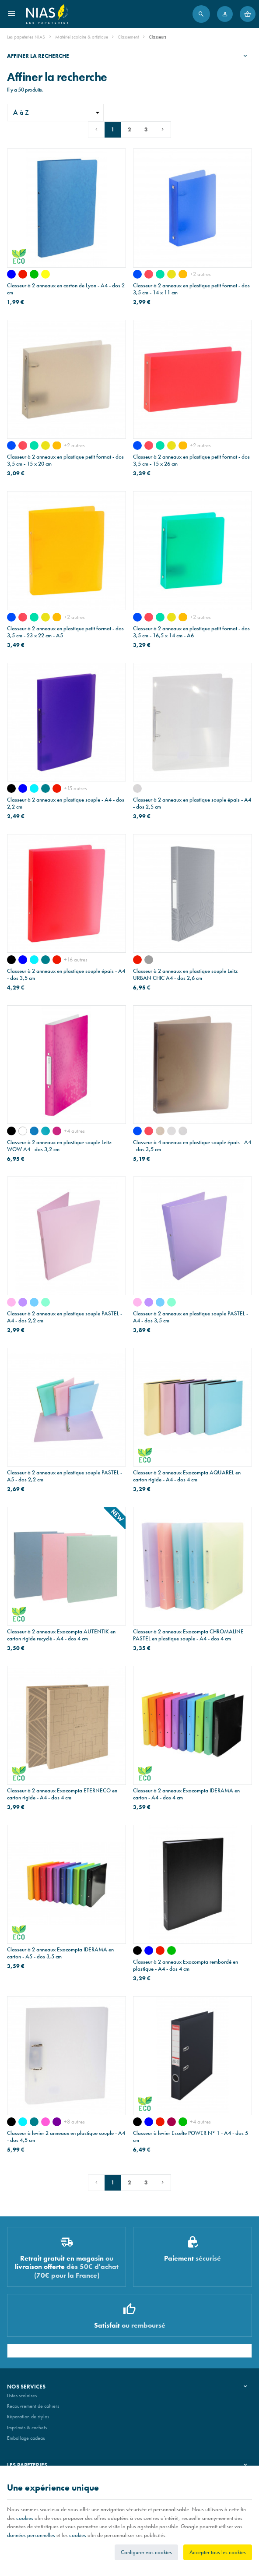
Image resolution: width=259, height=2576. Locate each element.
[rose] (45, 2121)
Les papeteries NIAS (26, 37)
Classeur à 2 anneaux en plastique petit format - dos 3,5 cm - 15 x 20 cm (65, 460)
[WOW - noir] (11, 1131)
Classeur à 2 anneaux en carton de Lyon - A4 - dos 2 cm (66, 289)
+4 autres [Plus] (74, 1130)
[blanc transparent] (171, 1131)
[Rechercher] (201, 14)
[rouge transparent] (148, 274)
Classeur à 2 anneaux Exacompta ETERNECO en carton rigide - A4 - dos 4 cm (62, 1794)
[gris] (148, 959)
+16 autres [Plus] (76, 959)
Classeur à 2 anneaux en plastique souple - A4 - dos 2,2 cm (65, 803)
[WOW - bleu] (34, 1131)
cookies (24, 2518)
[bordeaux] (171, 2121)
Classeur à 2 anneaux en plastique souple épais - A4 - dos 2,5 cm (192, 803)
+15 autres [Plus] (75, 788)
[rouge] (22, 274)
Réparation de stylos (28, 2416)
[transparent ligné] (137, 788)
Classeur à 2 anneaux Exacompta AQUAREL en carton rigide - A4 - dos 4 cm (187, 1476)
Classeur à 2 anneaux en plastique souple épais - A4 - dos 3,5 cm (66, 975)
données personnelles (31, 2535)
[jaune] (45, 274)
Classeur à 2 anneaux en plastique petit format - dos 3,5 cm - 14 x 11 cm (191, 289)
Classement (128, 37)
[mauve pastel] (22, 1302)
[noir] (11, 788)
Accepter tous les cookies (217, 2552)
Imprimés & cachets (27, 2427)
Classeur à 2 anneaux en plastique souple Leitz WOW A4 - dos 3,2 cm (59, 1146)
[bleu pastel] (34, 1302)
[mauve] (56, 2121)
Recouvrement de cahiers (33, 2406)
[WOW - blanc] (22, 1131)
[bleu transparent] (137, 274)
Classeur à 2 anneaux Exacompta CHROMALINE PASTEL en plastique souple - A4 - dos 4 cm (188, 1635)
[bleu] (11, 274)
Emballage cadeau (26, 2438)
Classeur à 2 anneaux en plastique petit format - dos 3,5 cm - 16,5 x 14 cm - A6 (191, 632)
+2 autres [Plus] (200, 274)
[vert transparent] (160, 274)
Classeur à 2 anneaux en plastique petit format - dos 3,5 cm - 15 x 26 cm (191, 460)
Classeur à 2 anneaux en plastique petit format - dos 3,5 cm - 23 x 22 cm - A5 (65, 632)
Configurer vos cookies (146, 2552)
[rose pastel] (11, 1302)
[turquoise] (34, 788)
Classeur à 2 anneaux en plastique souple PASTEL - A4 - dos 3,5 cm (190, 1317)
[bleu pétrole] (45, 788)
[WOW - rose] (56, 1131)
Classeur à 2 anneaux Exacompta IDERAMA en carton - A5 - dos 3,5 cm (60, 1953)
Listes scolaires (22, 2395)
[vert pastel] (45, 1302)
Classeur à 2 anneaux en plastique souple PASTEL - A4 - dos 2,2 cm (64, 1317)
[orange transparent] (182, 274)
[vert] (34, 274)
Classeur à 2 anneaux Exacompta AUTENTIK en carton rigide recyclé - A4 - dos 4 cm (61, 1635)
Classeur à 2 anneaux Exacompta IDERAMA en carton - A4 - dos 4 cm (186, 1794)
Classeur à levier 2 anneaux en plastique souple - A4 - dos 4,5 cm (66, 2137)
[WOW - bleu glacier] (45, 1131)
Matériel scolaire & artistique (81, 37)
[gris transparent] (160, 1131)
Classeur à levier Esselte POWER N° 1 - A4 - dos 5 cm (190, 2137)
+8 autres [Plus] (74, 2121)
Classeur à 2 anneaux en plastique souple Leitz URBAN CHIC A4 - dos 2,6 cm (185, 975)
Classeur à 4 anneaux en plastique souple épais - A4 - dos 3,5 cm (192, 1146)
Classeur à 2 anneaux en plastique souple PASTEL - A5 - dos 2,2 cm (64, 1476)
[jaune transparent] (171, 274)
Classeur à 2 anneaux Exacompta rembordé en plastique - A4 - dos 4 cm (185, 1965)
